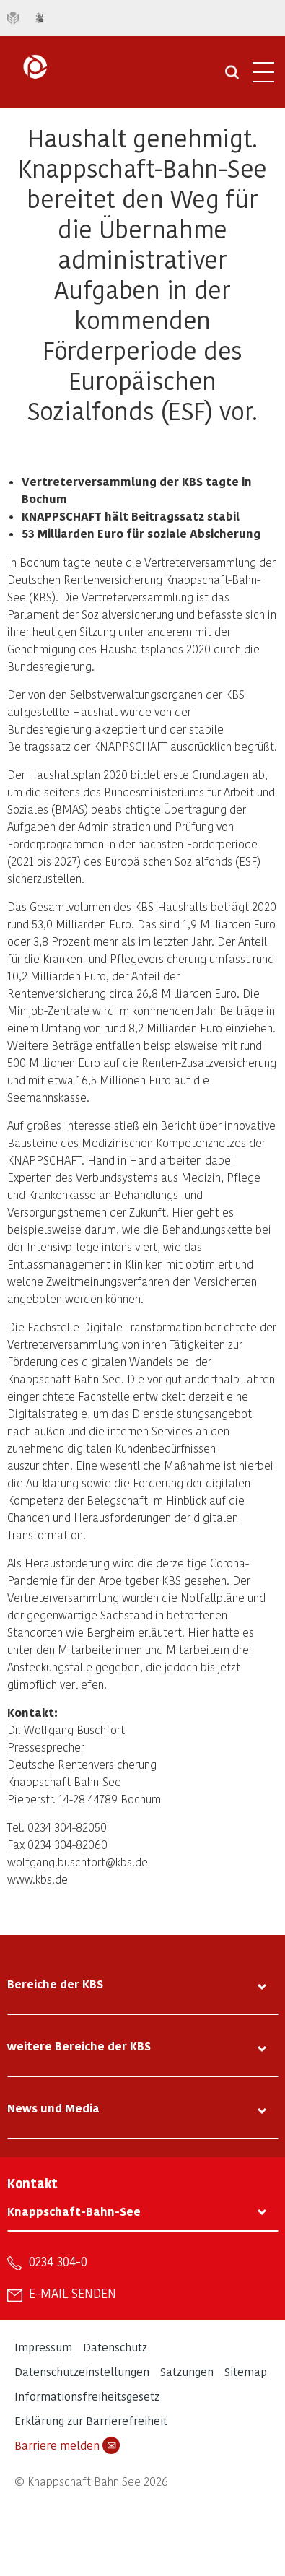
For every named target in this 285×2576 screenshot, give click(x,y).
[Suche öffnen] (232, 77)
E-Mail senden (72, 2293)
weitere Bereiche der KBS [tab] (79, 2046)
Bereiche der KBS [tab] (55, 1983)
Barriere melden (67, 2445)
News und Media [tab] (53, 2108)
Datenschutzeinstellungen (81, 2371)
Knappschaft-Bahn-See (74, 2211)
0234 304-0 (58, 2261)
